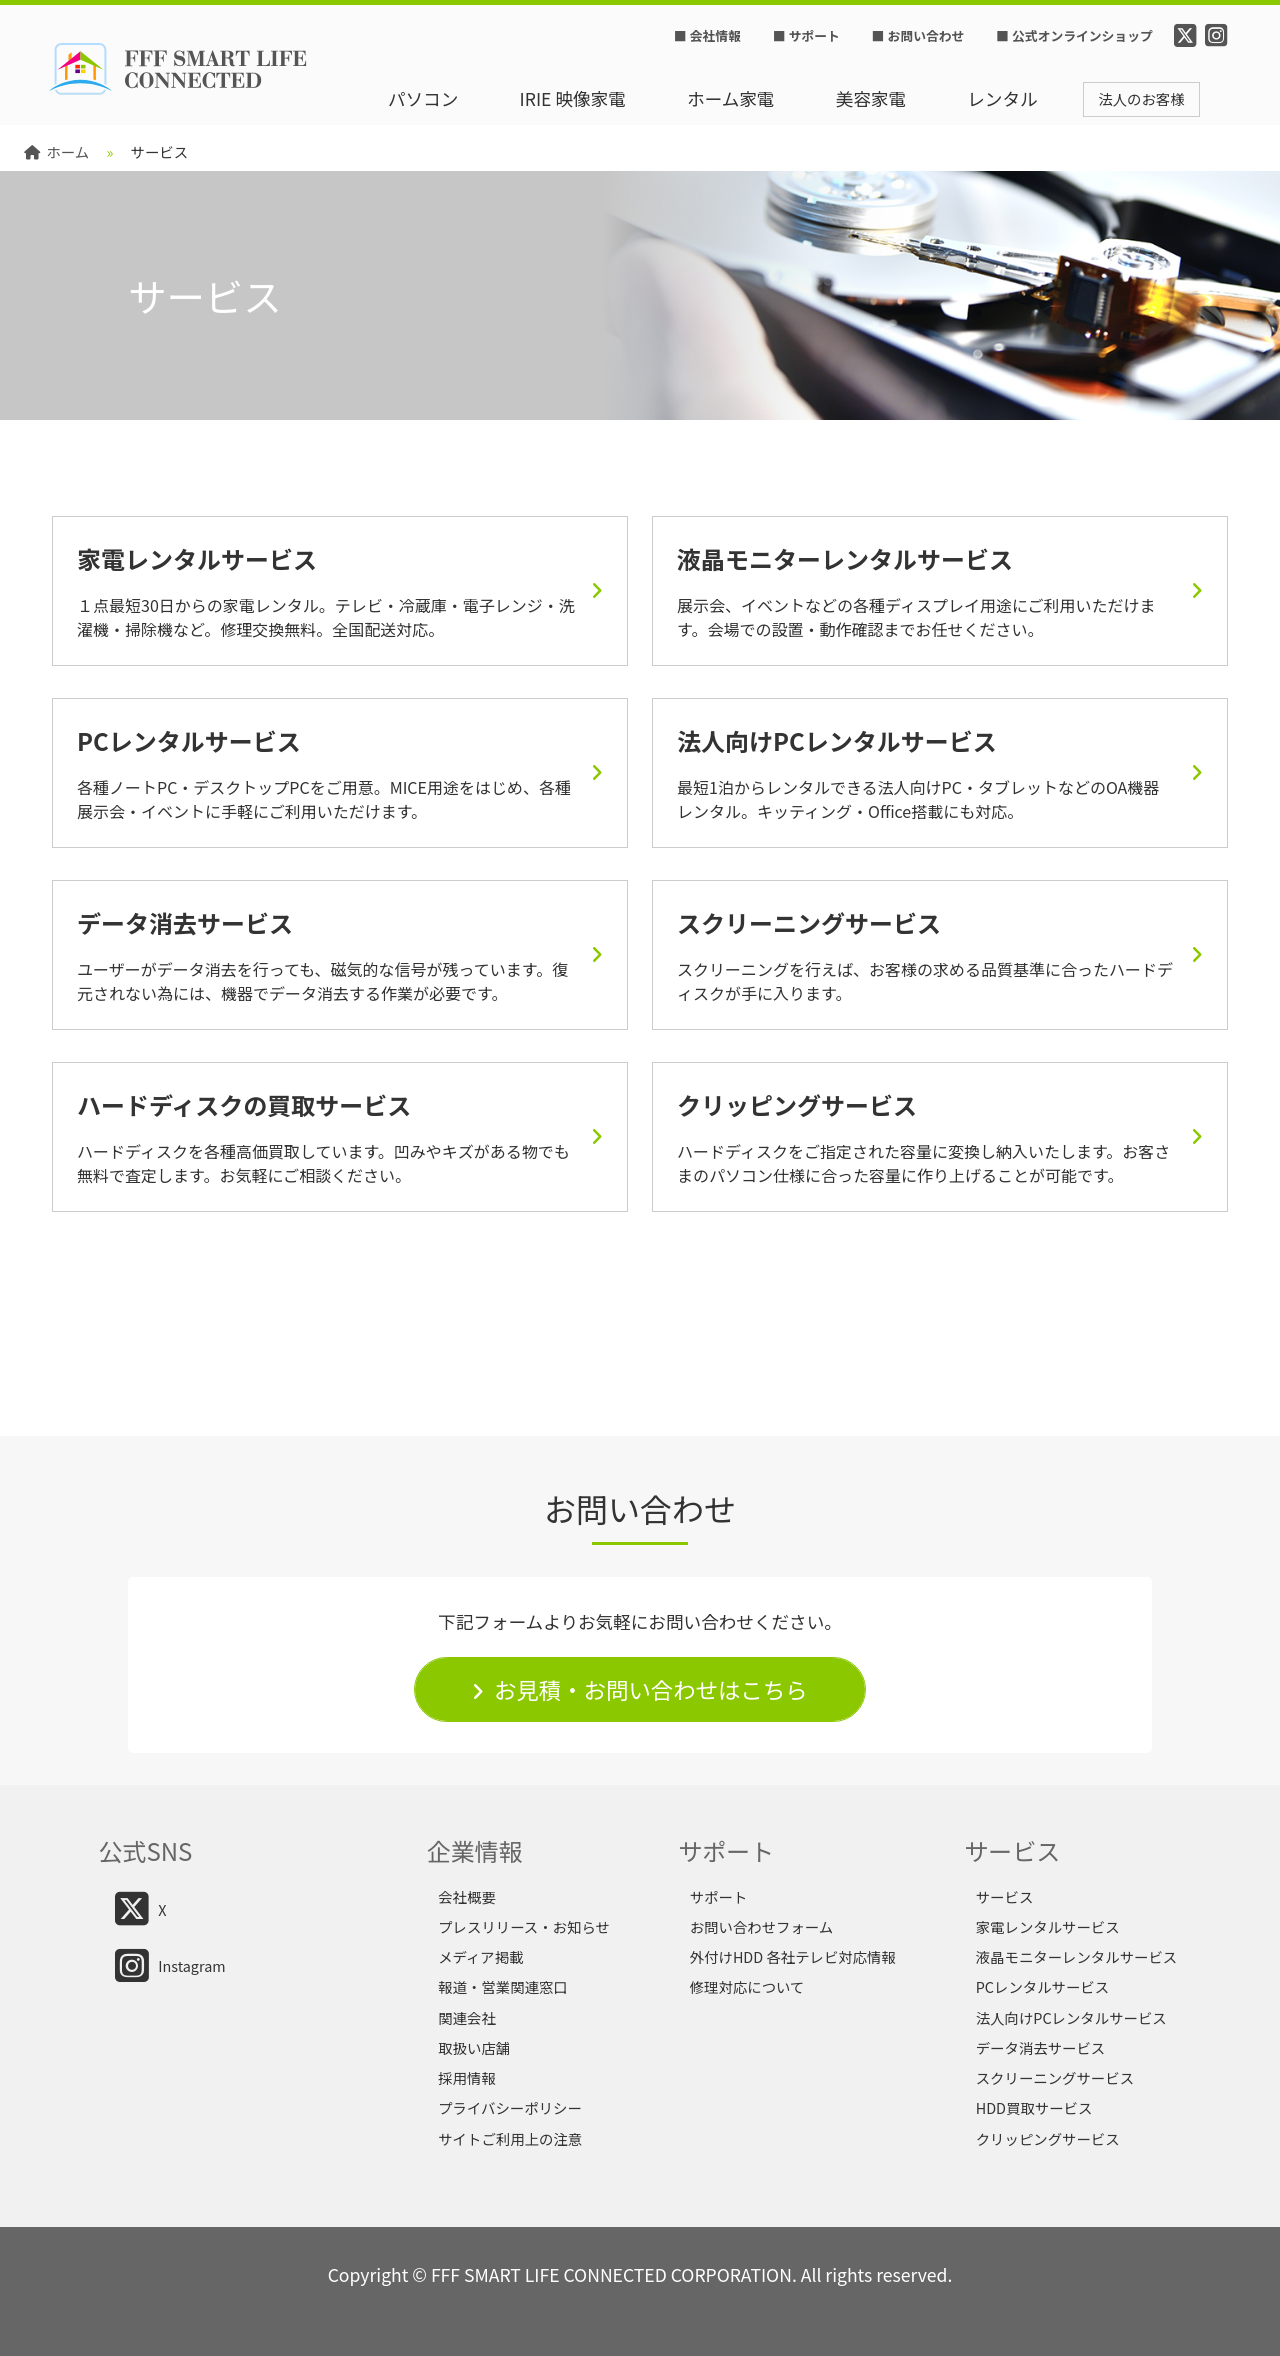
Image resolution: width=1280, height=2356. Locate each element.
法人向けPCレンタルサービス (1071, 2017)
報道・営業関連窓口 (503, 1986)
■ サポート (806, 35)
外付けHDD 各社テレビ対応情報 (793, 1956)
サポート (719, 1896)
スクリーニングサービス (1055, 2077)
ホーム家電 (730, 98)
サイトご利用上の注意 (510, 2138)
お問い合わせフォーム (761, 1926)
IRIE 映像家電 (573, 98)
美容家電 (871, 98)
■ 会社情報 (707, 35)
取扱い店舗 (474, 2047)
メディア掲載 (480, 1956)
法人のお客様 (1141, 98)
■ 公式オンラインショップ (1074, 35)
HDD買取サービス (1034, 2107)
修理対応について (747, 1986)
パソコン (423, 98)
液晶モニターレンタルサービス (1076, 1956)
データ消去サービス (1041, 2047)
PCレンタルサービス (1042, 1986)
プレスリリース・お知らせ (524, 1926)
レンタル (1002, 98)
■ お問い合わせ (918, 35)
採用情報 (467, 2077)
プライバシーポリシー (510, 2107)
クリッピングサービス (1048, 2138)
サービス (1005, 1896)
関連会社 (467, 2017)
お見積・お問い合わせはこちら (650, 1689)
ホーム (56, 151)
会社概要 (467, 1896)
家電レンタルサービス (1048, 1926)
